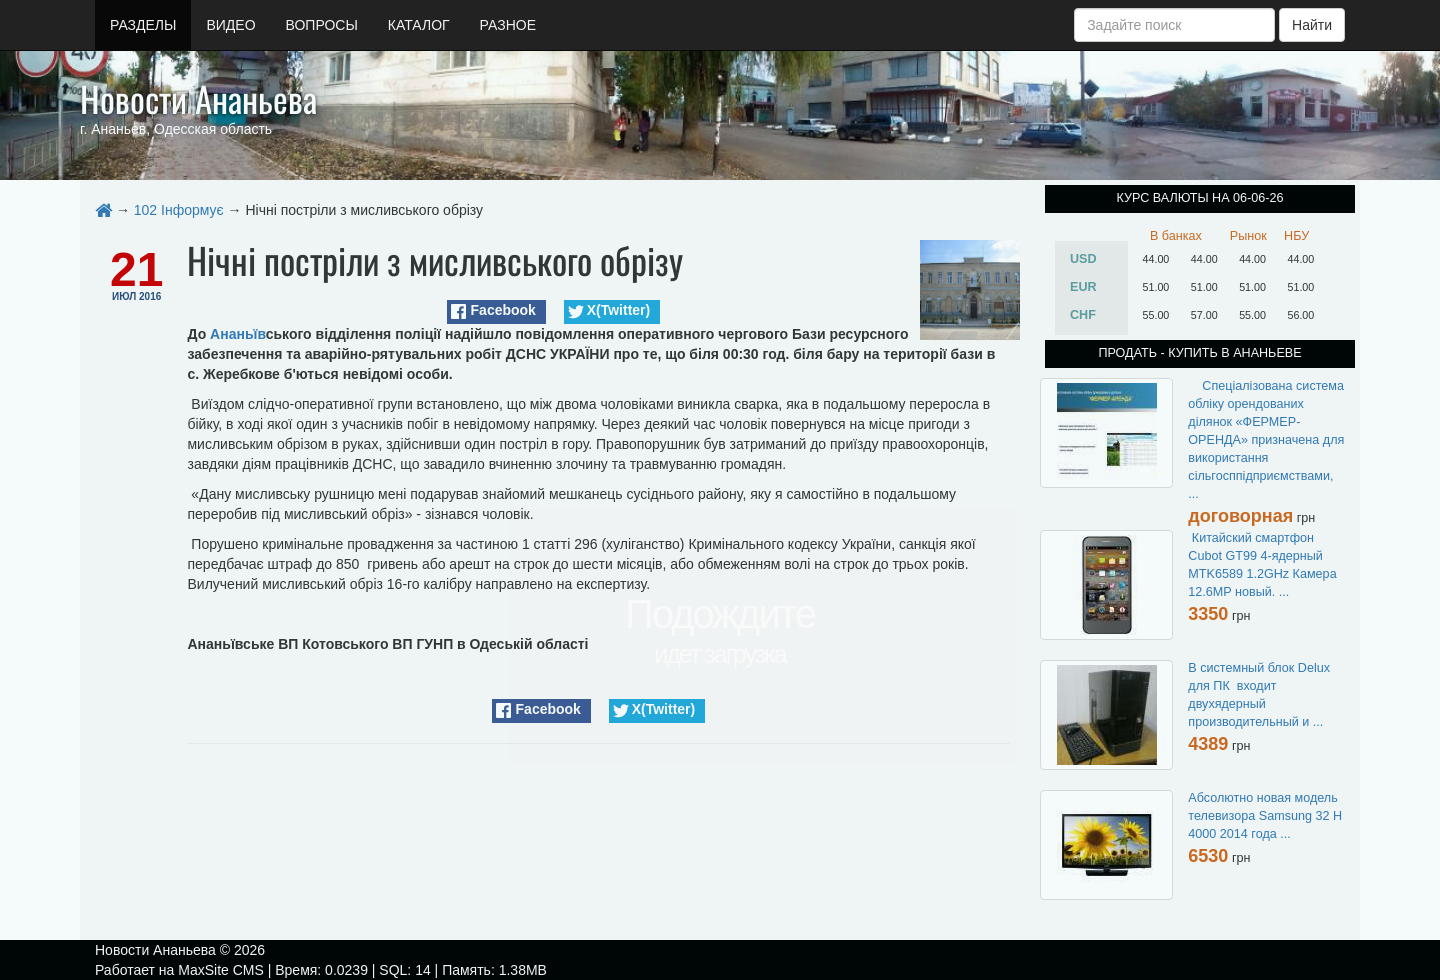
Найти (1312, 25)
